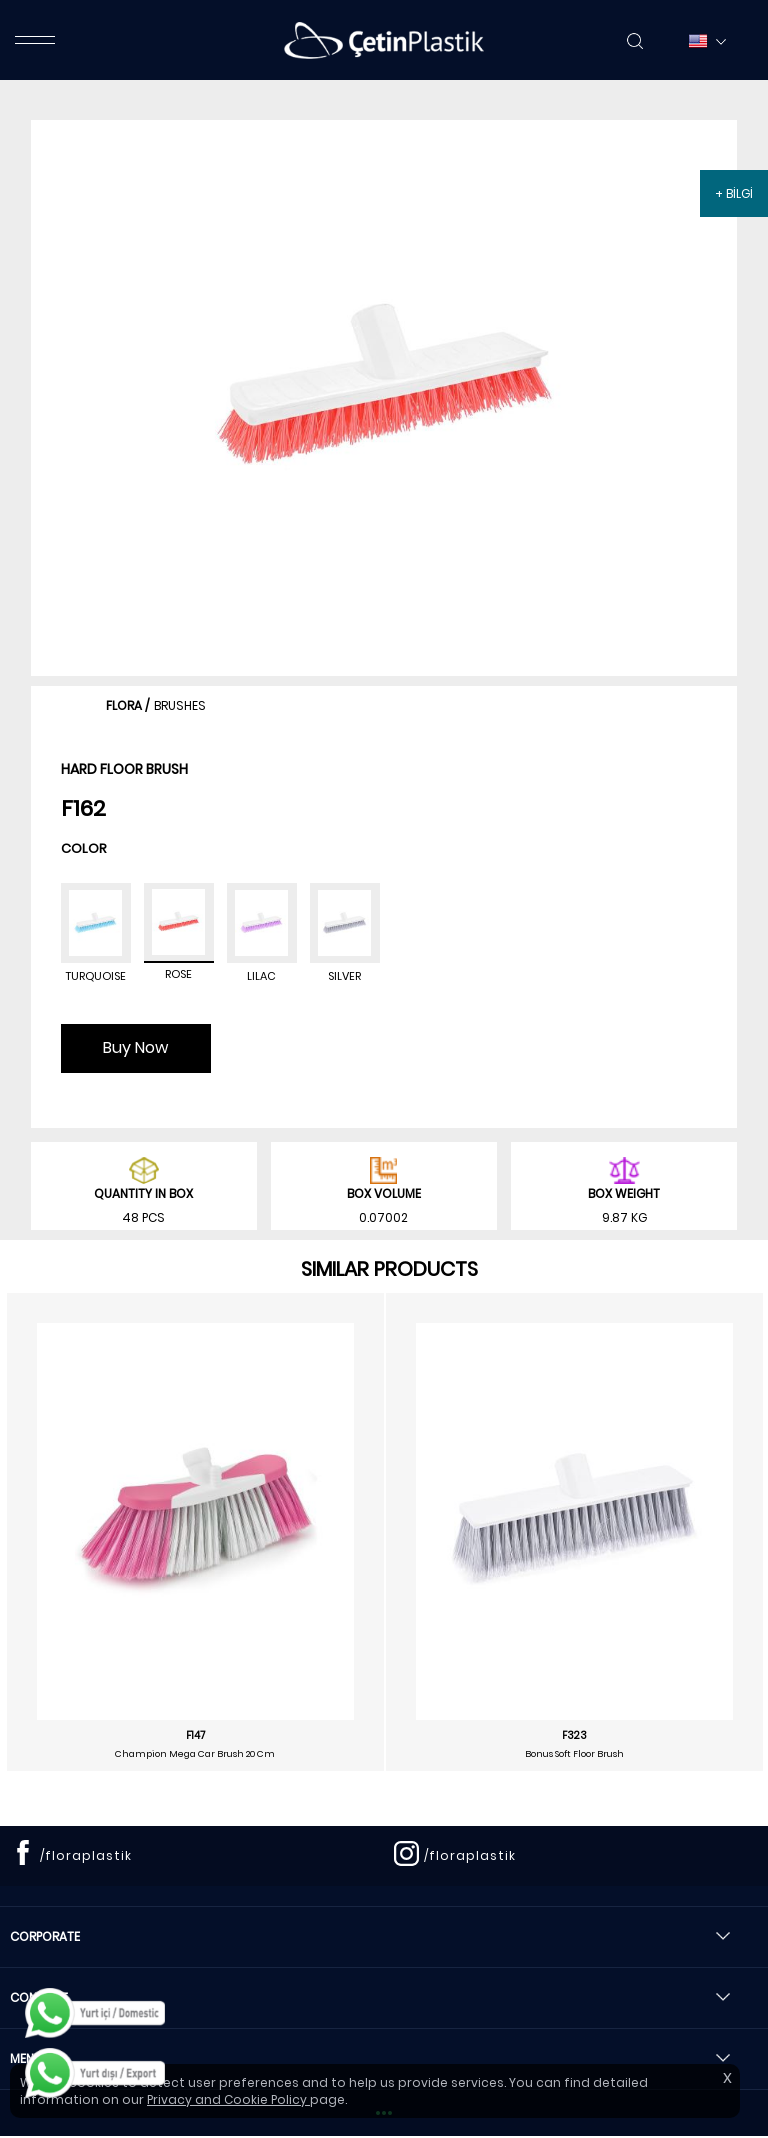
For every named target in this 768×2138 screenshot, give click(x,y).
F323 (574, 1736)
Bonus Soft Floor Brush (574, 1754)
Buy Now (135, 1047)
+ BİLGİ (734, 193)
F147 (195, 1736)
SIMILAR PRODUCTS (389, 1269)
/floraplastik (86, 1855)
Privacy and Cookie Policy (228, 2099)
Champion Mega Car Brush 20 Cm (195, 1754)
